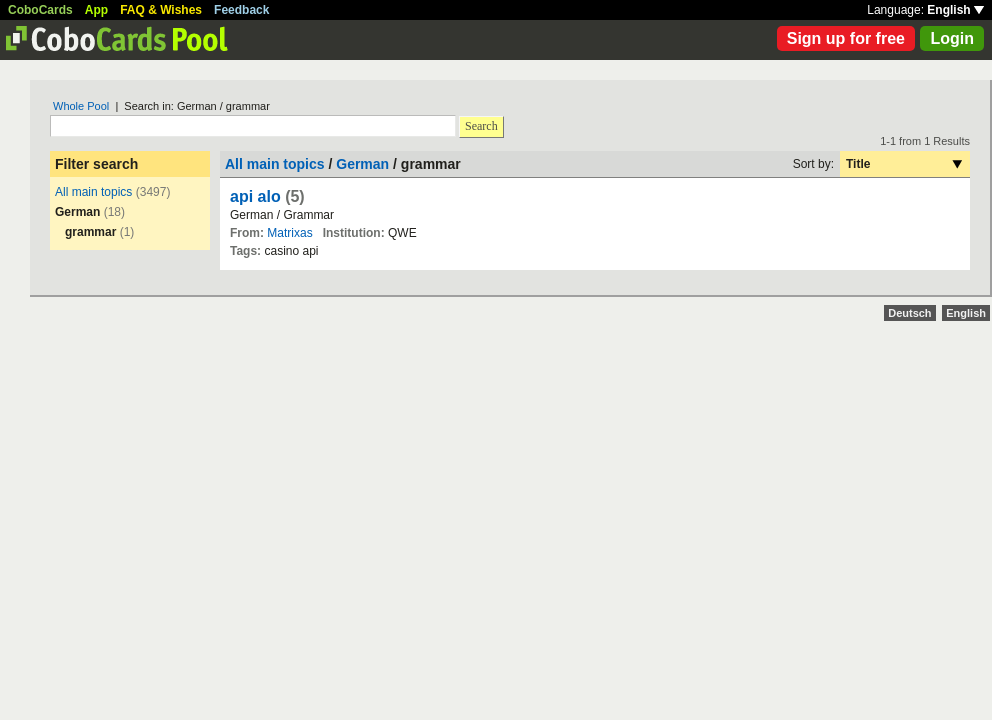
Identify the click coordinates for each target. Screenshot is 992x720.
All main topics (93, 192)
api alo (255, 196)
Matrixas (289, 233)
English (955, 10)
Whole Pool (81, 106)
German (362, 164)
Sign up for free (846, 38)
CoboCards (40, 10)
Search (481, 126)
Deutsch (909, 313)
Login (952, 38)
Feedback (241, 10)
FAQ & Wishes (161, 10)
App (96, 10)
